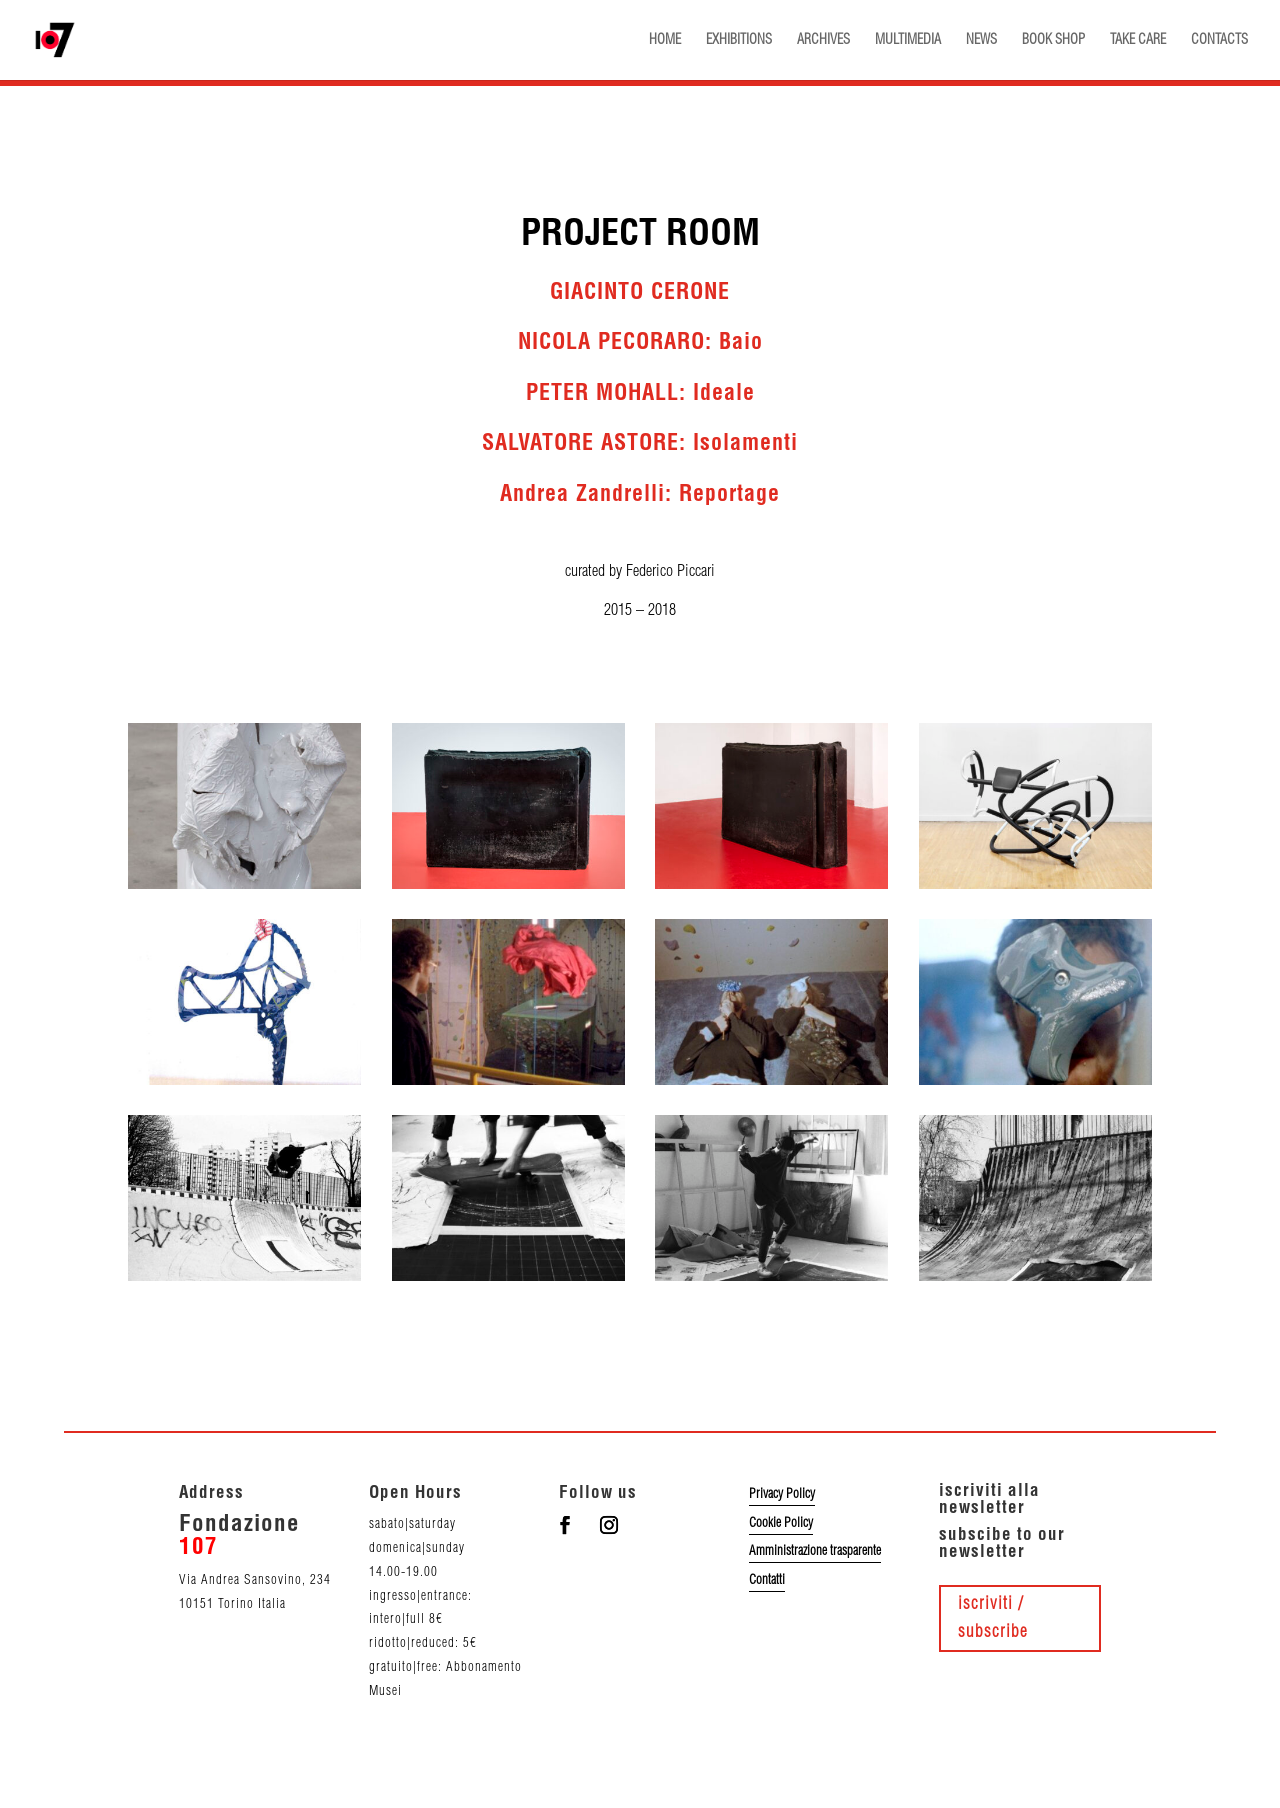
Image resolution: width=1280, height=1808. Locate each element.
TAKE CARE (1138, 40)
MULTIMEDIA (908, 40)
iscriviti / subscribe (993, 1618)
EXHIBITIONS (739, 40)
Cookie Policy (781, 1523)
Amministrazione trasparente (815, 1551)
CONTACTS (1219, 40)
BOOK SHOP (1053, 40)
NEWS (981, 40)
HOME (665, 40)
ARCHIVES (823, 40)
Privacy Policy (782, 1494)
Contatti (767, 1580)
